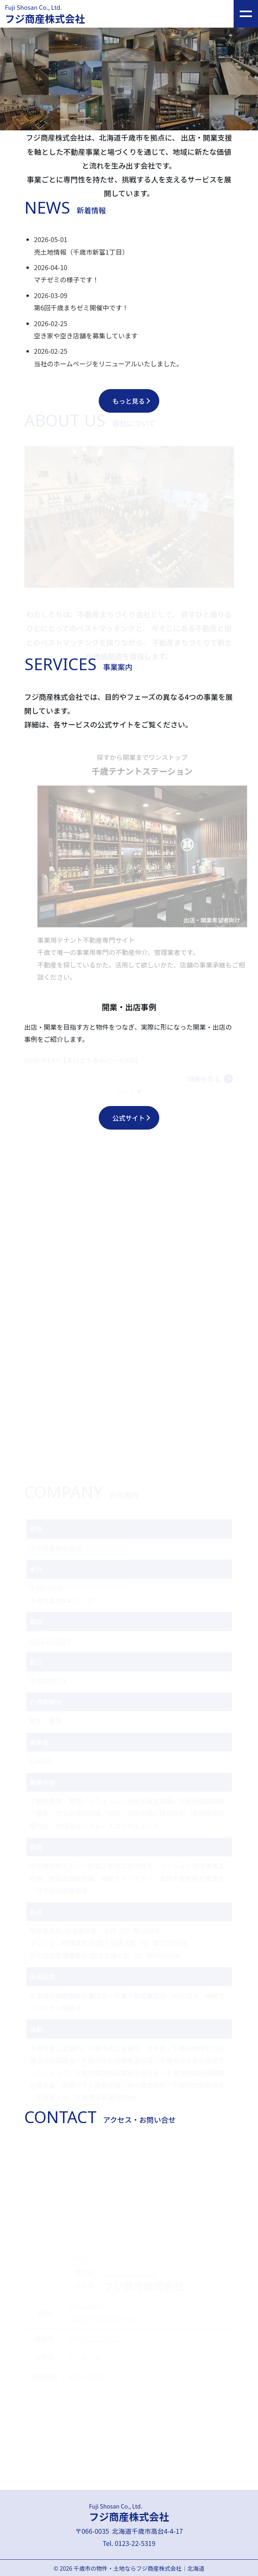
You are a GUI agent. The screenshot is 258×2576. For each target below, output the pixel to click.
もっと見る (128, 401)
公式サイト (128, 1118)
